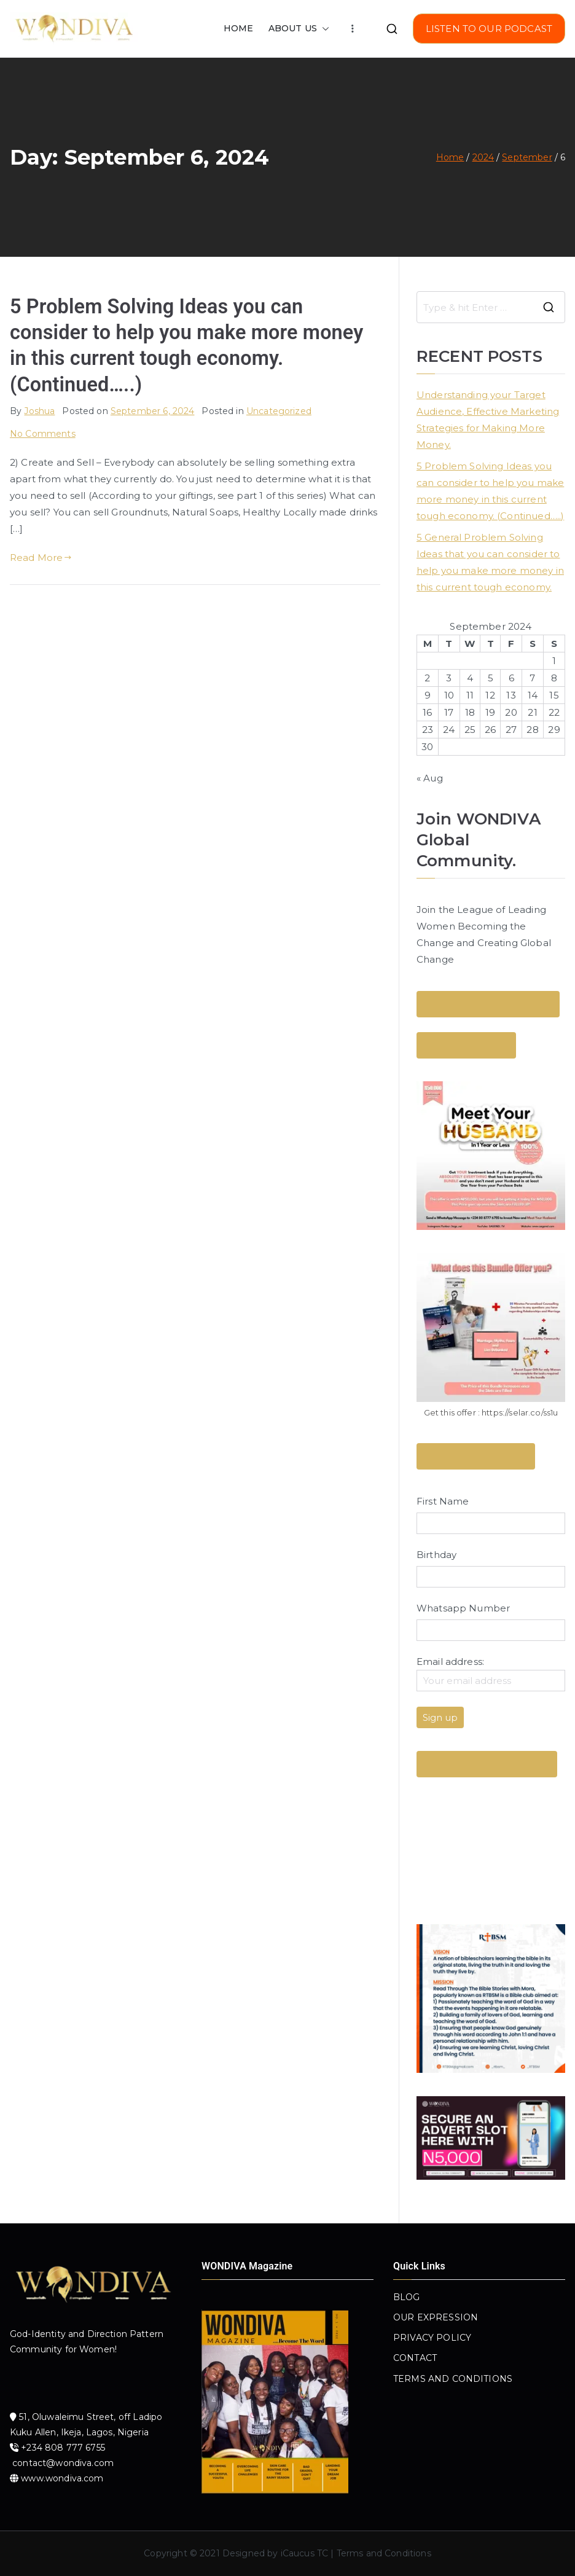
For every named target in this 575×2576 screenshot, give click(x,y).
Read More (41, 557)
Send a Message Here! (476, 1456)
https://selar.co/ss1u (520, 1412)
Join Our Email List (466, 1045)
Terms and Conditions (384, 2553)
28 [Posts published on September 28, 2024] (532, 729)
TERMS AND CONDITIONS (452, 2378)
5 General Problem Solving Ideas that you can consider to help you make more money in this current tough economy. (490, 562)
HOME (239, 28)
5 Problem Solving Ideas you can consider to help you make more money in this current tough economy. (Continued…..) (490, 491)
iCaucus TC (305, 2553)
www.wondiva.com (62, 2478)
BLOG (406, 2297)
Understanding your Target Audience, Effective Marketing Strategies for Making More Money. (488, 419)
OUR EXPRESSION (435, 2317)
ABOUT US (298, 28)
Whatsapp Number (463, 1608)
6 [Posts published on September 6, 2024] (511, 678)
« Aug (430, 778)
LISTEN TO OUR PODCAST (489, 28)
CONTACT (415, 2357)
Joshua (39, 411)
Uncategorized (278, 411)
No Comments (43, 433)
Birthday (436, 1554)
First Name (443, 1501)
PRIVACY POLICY (432, 2337)
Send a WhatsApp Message (488, 1004)
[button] (323, 28)
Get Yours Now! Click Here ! (487, 1764)
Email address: (491, 1673)
